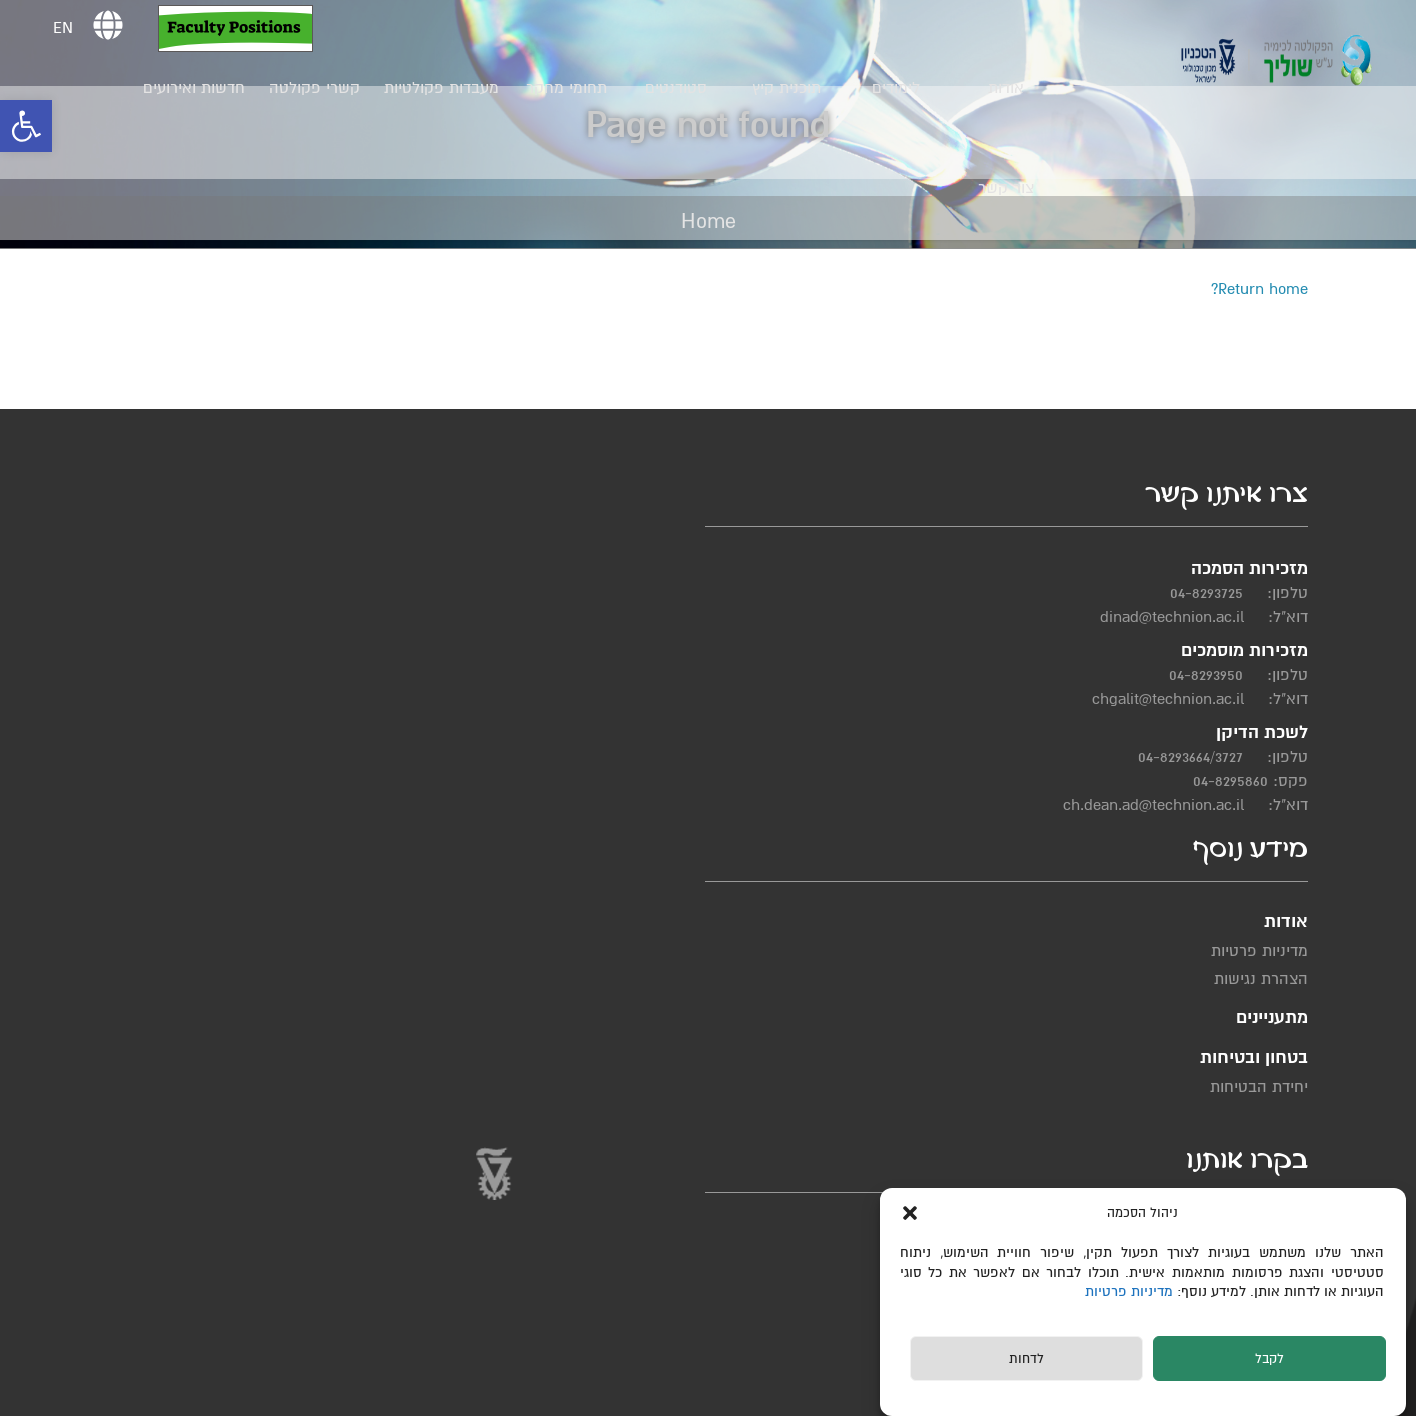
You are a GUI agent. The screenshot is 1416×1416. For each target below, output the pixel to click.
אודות (1013, 88)
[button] (26, 126)
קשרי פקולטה (321, 88)
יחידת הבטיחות (745, 674)
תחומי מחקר (572, 88)
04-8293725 (1225, 631)
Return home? (1259, 289)
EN (69, 28)
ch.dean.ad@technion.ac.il (1172, 843)
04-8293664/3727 (1209, 795)
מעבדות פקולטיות (448, 88)
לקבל (1269, 1359)
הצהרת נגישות (901, 662)
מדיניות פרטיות (1133, 1291)
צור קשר (1013, 188)
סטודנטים (683, 88)
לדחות (1026, 1359)
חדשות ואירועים (201, 88)
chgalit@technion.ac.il (1187, 737)
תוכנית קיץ (792, 88)
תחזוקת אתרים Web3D (425, 1393)
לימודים (903, 88)
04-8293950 (1225, 713)
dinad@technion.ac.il (1191, 655)
